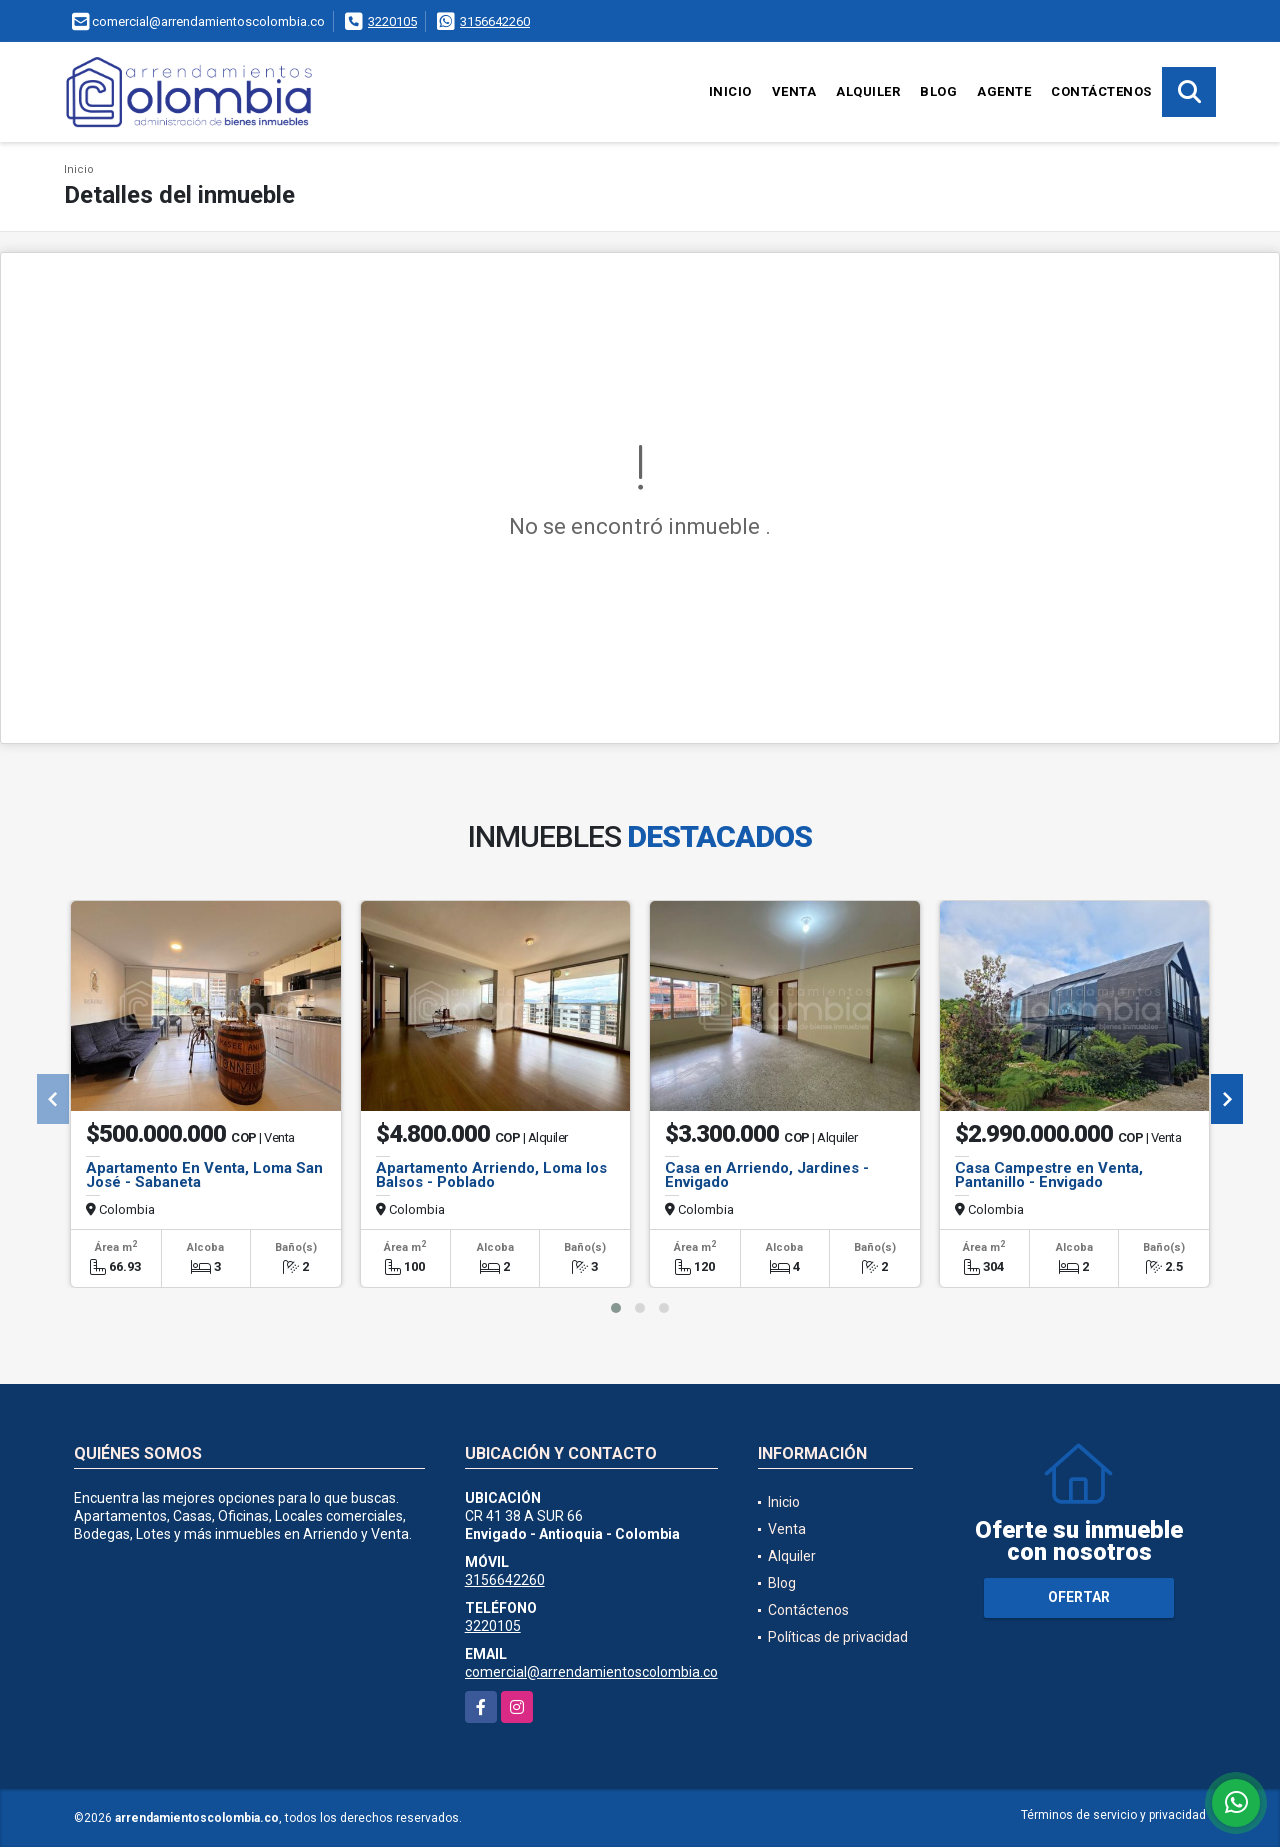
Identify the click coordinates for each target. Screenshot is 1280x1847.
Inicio (730, 91)
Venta (794, 91)
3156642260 (495, 21)
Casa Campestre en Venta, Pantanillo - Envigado (1049, 1175)
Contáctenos (1101, 91)
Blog (938, 91)
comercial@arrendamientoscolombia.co (591, 1672)
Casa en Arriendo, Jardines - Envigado (767, 1175)
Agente (1004, 91)
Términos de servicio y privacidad (1113, 1815)
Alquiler (868, 91)
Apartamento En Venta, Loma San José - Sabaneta (204, 1175)
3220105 (392, 21)
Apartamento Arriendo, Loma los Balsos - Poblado (491, 1175)
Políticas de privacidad (838, 1637)
